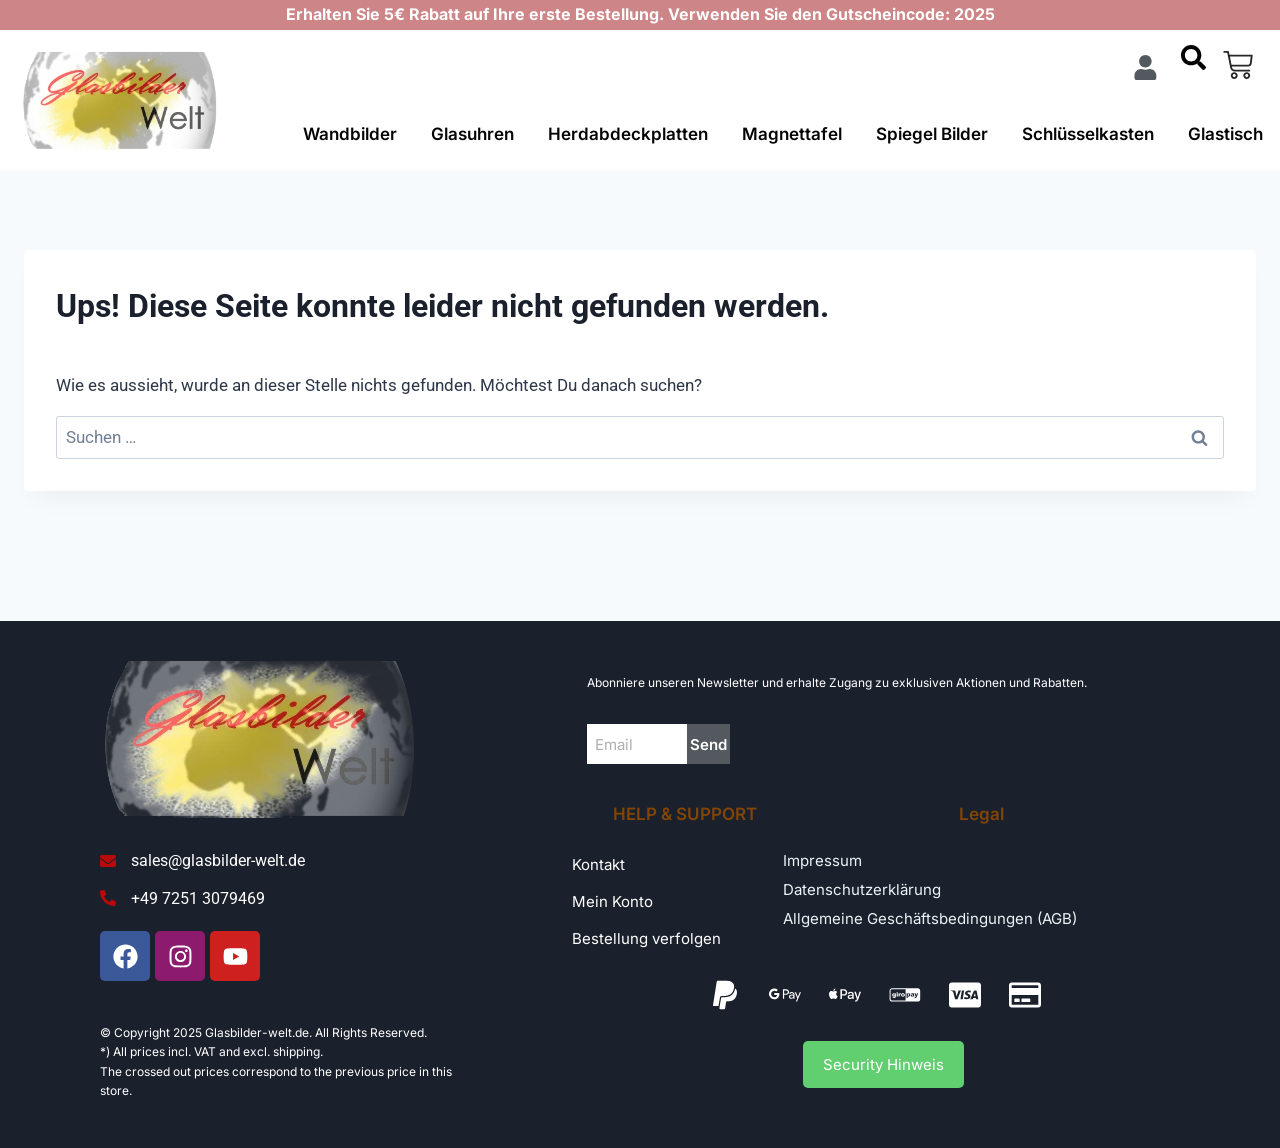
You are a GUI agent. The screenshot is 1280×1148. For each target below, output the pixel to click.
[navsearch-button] (1193, 65)
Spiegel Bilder (932, 134)
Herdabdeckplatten (628, 134)
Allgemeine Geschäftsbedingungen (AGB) (930, 918)
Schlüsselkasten (1088, 134)
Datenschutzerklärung (862, 889)
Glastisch (1225, 134)
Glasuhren (472, 134)
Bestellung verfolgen (646, 938)
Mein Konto (612, 901)
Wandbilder (350, 134)
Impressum (822, 860)
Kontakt (598, 864)
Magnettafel (792, 134)
